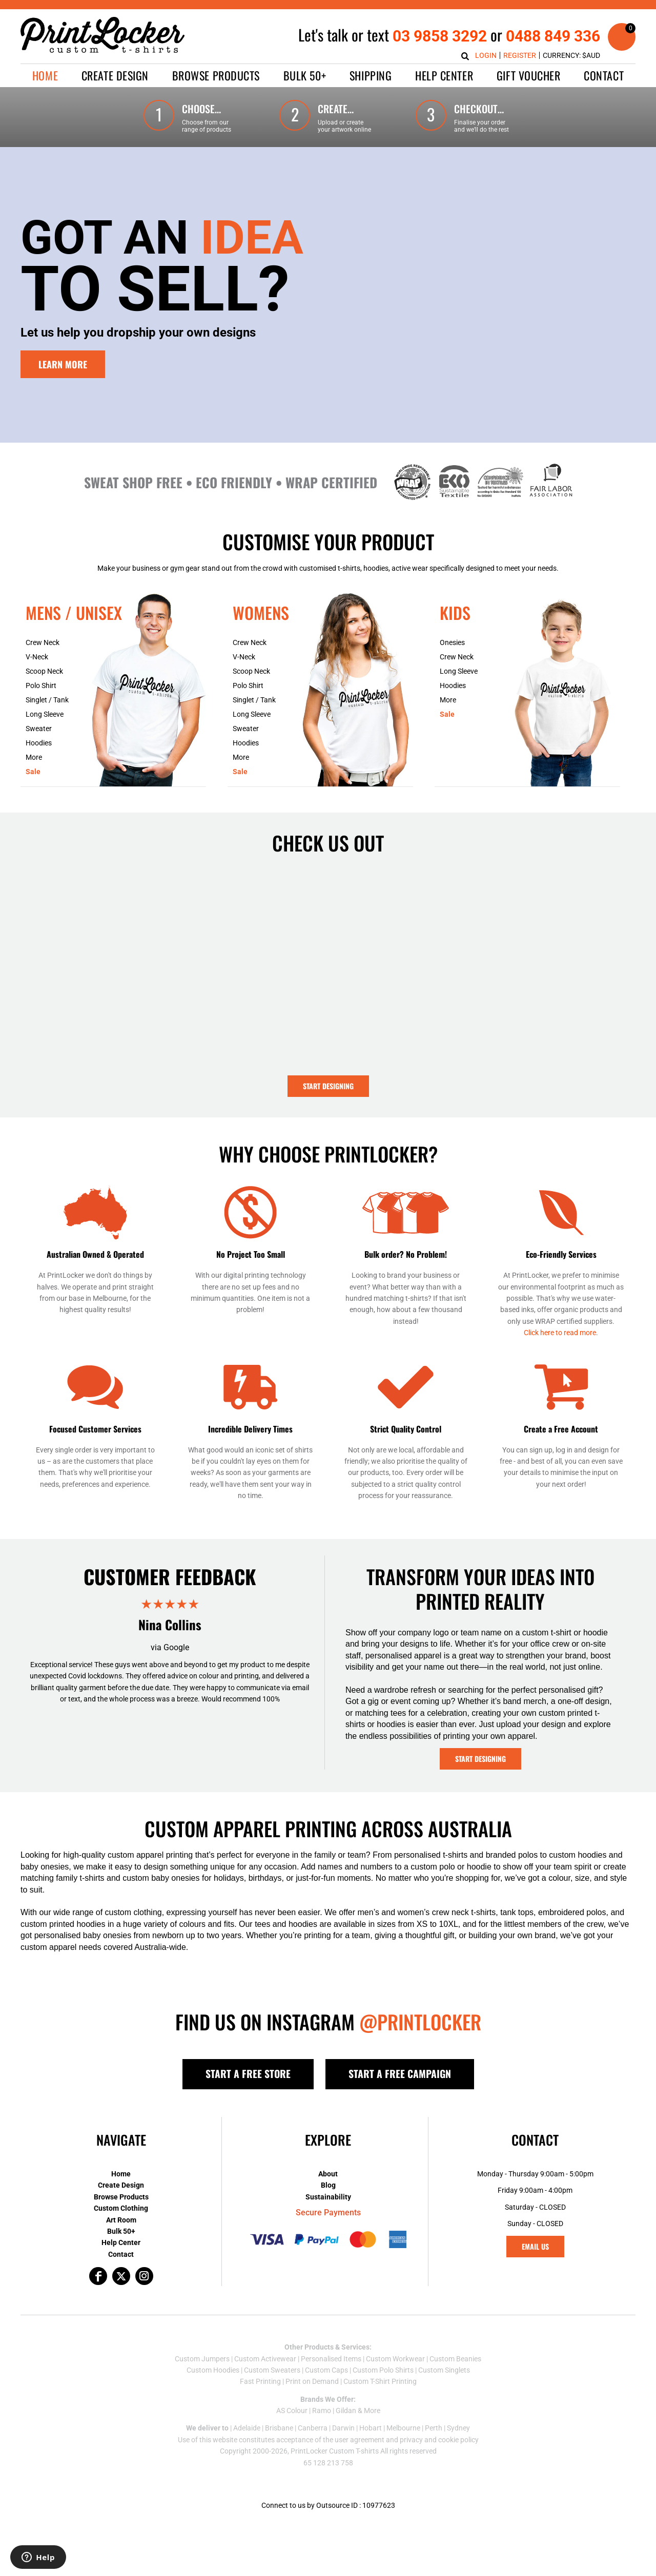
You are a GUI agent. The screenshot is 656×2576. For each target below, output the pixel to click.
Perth (433, 2428)
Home (121, 2174)
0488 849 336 (553, 36)
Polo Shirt (41, 685)
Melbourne (403, 2428)
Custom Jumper (200, 2359)
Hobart (370, 2428)
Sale (33, 771)
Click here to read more (560, 1332)
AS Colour (292, 2410)
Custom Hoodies (213, 2370)
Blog (328, 2185)
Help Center (120, 2242)
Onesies (452, 642)
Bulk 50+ (121, 2231)
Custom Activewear (265, 2359)
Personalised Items (331, 2359)
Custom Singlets (444, 2370)
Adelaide (246, 2428)
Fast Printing (260, 2381)
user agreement (359, 2440)
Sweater (39, 728)
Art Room (121, 2220)
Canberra (312, 2428)
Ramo (321, 2410)
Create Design (121, 2185)
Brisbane (279, 2428)
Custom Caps (326, 2370)
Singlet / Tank (47, 700)
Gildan (346, 2410)
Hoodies (39, 743)
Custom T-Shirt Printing (380, 2381)
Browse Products (121, 2197)
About (328, 2174)
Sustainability (328, 2197)
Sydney (458, 2428)
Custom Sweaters (272, 2370)
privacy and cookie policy (439, 2440)
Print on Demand (312, 2381)
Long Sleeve (45, 714)
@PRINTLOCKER (420, 2021)
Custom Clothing (121, 2208)
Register (519, 55)
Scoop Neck (44, 671)
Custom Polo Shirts (383, 2370)
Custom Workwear (395, 2359)
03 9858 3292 (440, 36)
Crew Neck (42, 642)
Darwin (343, 2428)
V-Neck (37, 657)
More (34, 757)
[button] (115, 75)
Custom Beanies (455, 2359)
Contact (121, 2254)
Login (486, 55)
